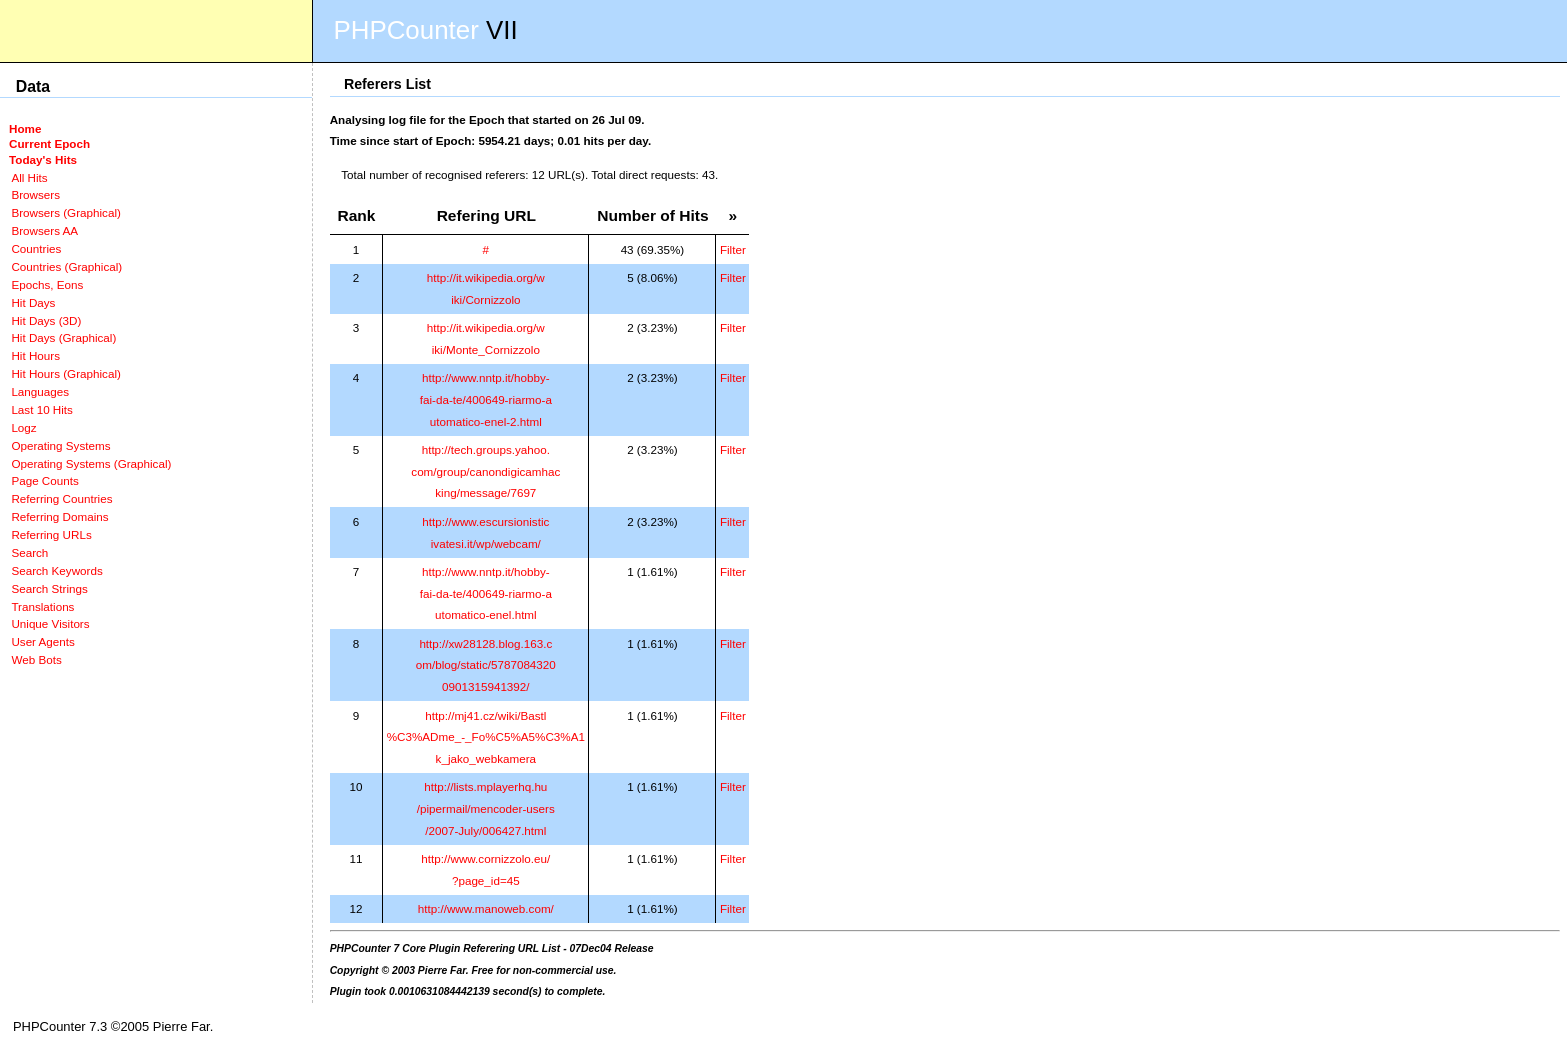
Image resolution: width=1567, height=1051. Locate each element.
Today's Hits (43, 159)
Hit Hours (35, 355)
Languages (40, 391)
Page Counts (44, 480)
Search (29, 552)
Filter (733, 249)
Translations (42, 606)
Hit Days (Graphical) (63, 337)
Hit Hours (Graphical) (65, 373)
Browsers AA (44, 230)
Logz (23, 427)
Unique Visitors (50, 623)
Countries (36, 248)
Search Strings (49, 588)
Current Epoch (49, 143)
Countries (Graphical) (66, 266)
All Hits (29, 177)
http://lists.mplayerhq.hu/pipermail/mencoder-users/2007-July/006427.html (486, 808)
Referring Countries (61, 498)
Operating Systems (60, 445)
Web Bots (36, 659)
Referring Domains (59, 516)
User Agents (43, 641)
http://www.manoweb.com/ (486, 908)
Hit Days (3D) (46, 320)
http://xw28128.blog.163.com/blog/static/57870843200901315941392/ (486, 665)
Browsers (35, 194)
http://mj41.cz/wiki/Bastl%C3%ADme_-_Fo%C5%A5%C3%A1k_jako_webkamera (486, 737)
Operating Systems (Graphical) (91, 463)
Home (25, 128)
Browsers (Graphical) (65, 212)
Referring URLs (51, 534)
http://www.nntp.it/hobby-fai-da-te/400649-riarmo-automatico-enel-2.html (486, 399)
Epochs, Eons (47, 284)
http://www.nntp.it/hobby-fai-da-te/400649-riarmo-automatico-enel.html (486, 593)
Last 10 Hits (42, 409)
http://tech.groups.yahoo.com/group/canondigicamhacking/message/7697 (485, 471)
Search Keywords (56, 570)
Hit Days (33, 302)
